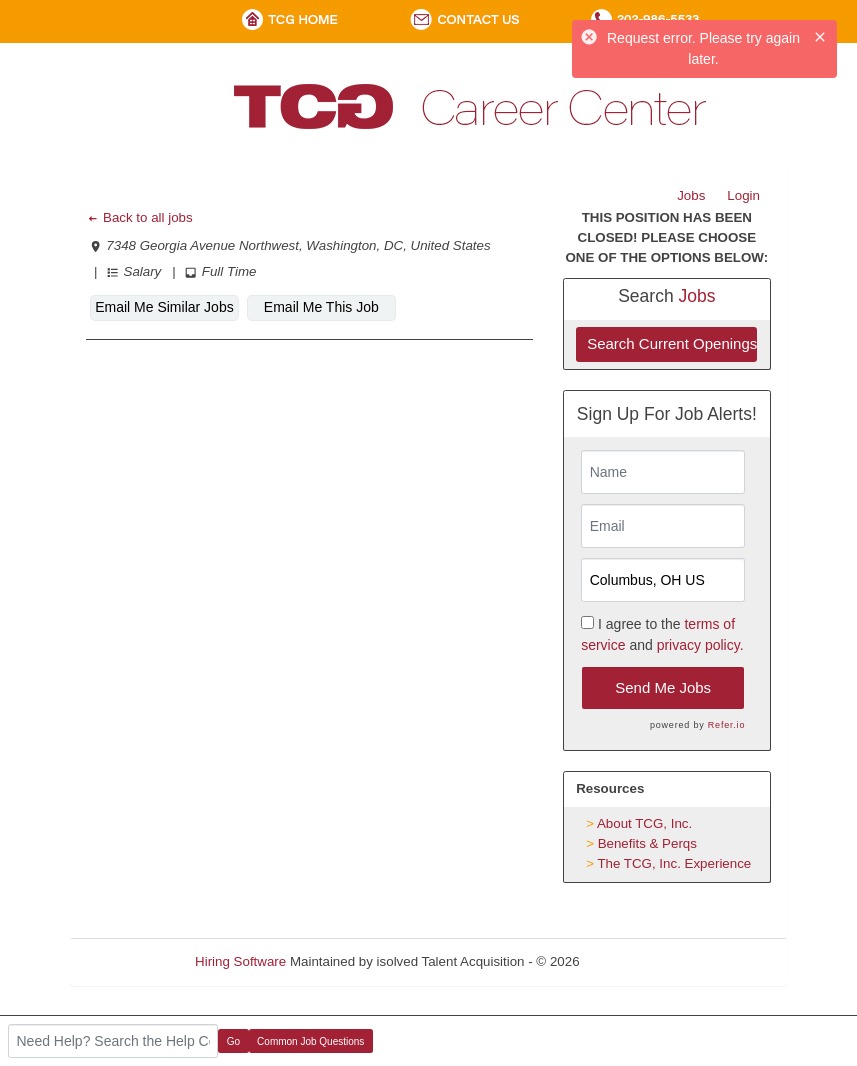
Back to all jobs (139, 217)
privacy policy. (700, 645)
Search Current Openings (672, 343)
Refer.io (726, 725)
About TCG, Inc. (644, 823)
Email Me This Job (321, 307)
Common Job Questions (310, 1041)
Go (233, 1041)
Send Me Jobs (663, 687)
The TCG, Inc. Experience (674, 863)
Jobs (691, 195)
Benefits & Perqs (647, 843)
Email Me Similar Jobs (164, 307)
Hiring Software (240, 961)
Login (743, 195)
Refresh (638, 961)
